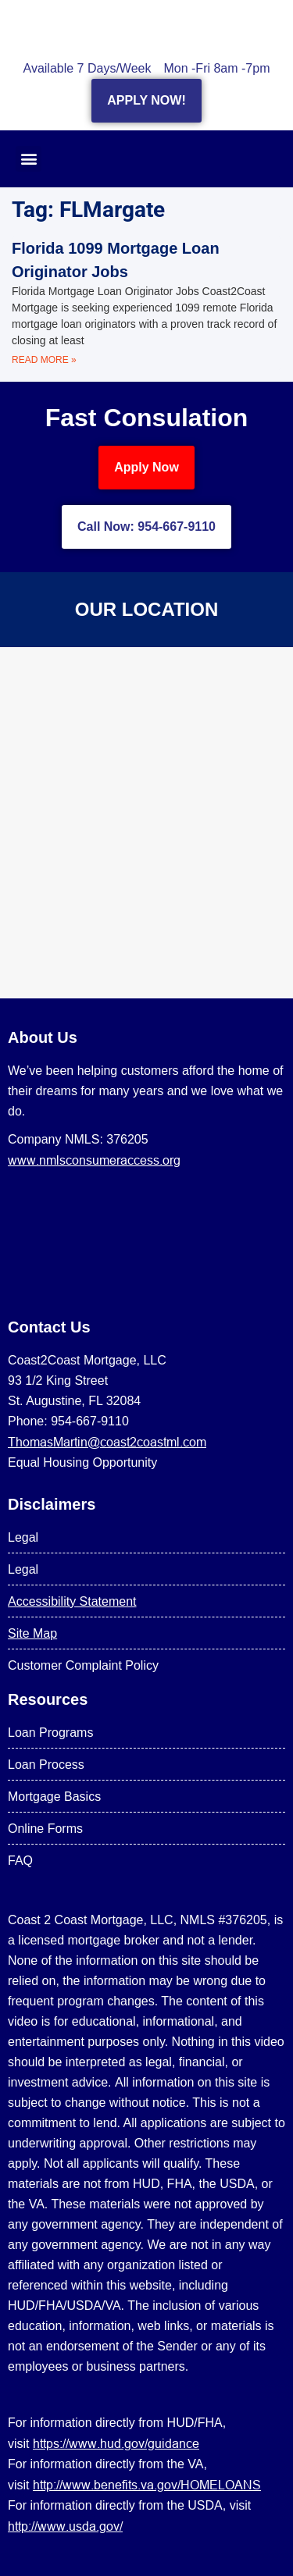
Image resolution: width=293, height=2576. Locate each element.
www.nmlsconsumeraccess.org (94, 1160)
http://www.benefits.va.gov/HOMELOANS (147, 2485)
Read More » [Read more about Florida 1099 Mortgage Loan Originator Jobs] (44, 359)
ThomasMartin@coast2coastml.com (107, 1442)
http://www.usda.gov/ (65, 2526)
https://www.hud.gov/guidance (116, 2443)
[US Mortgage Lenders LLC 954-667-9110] (146, 822)
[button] (28, 159)
